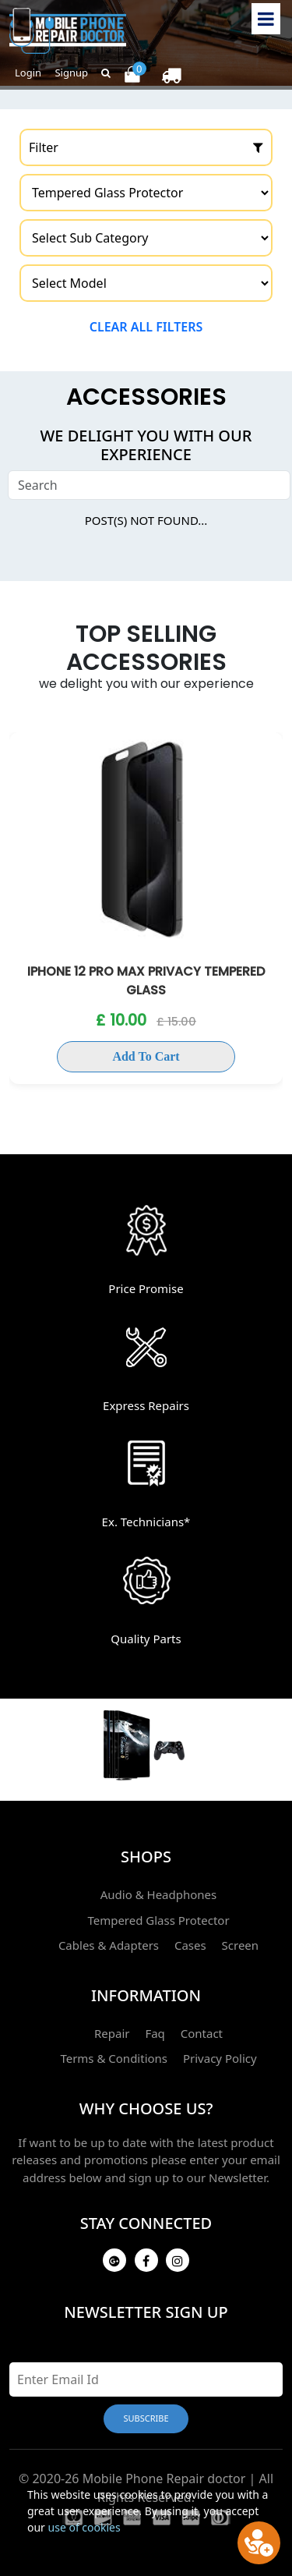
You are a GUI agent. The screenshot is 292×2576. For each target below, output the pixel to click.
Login (28, 73)
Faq (154, 2033)
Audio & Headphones (158, 1894)
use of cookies (84, 2527)
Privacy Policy (220, 2058)
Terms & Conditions (113, 2058)
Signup (71, 73)
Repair (112, 2033)
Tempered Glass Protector (158, 1920)
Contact (202, 2033)
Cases (190, 1945)
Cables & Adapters (108, 1945)
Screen (240, 1945)
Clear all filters (146, 326)
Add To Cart (145, 1056)
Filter (146, 147)
